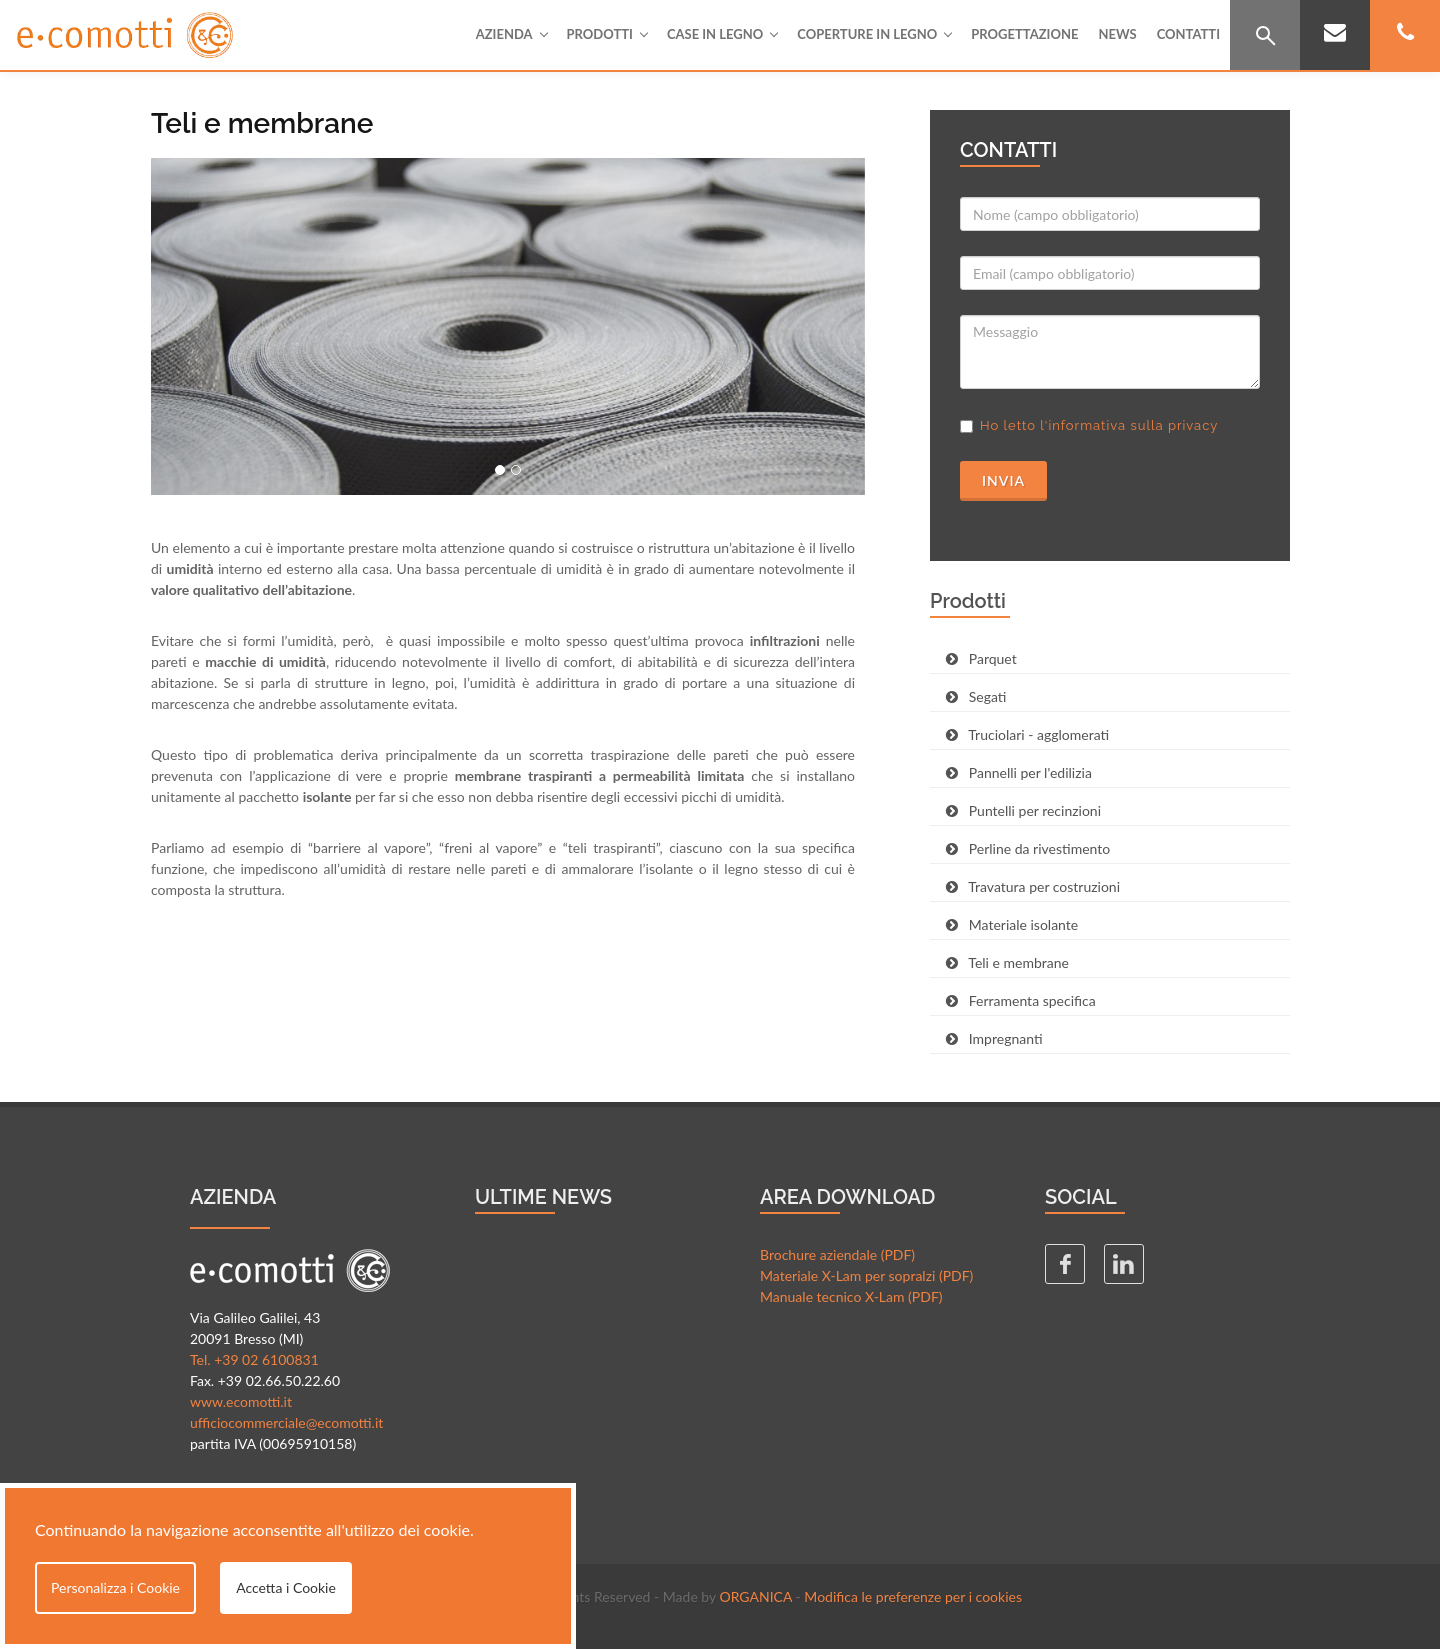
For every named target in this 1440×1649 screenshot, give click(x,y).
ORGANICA (755, 1596)
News (1117, 34)
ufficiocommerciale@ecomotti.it (286, 1422)
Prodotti (607, 34)
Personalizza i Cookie (115, 1587)
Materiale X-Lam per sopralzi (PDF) (866, 1275)
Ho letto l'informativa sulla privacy (1099, 425)
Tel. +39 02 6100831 (254, 1359)
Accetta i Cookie (286, 1587)
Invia (1003, 480)
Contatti (1188, 34)
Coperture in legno (874, 34)
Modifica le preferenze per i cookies (913, 1596)
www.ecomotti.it (241, 1401)
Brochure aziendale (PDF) (837, 1254)
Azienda (511, 34)
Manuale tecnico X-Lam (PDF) (851, 1296)
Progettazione (1024, 34)
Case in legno (722, 34)
